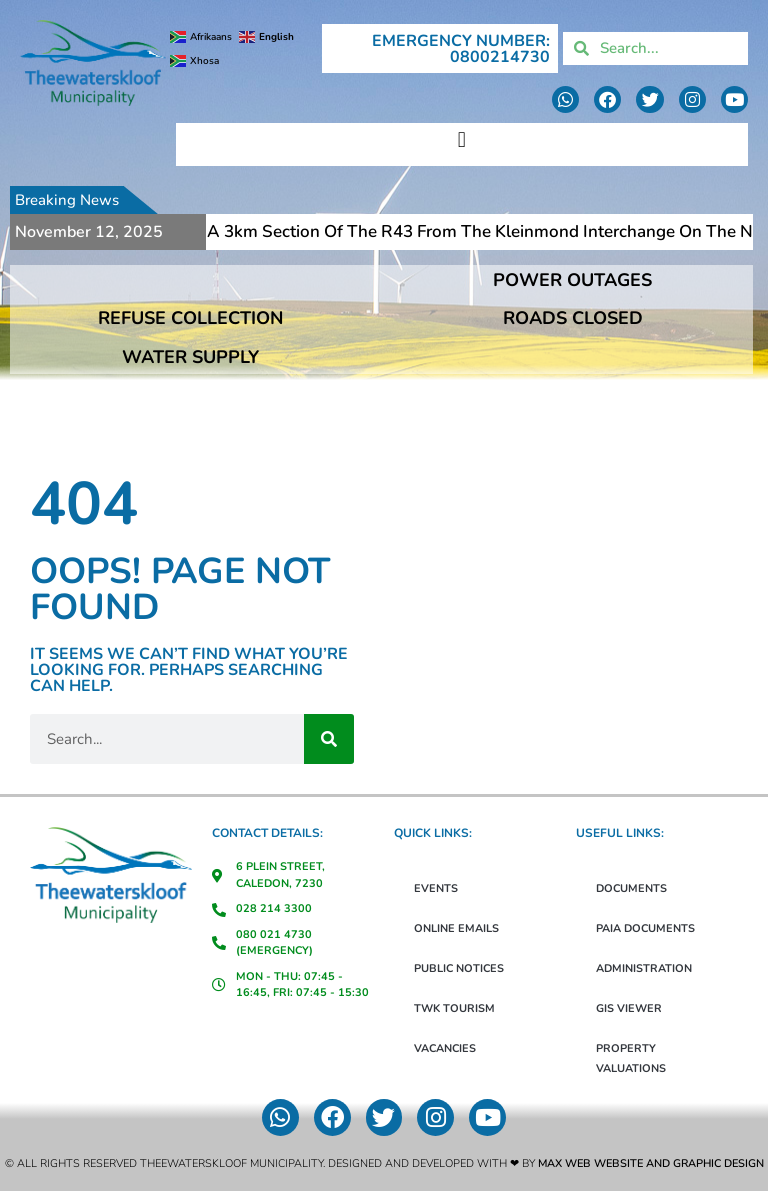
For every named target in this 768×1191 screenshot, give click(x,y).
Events (436, 888)
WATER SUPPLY (190, 357)
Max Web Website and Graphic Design (651, 1163)
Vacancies (445, 1048)
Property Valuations (631, 1058)
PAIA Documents (645, 928)
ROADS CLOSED (573, 318)
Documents (631, 888)
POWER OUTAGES (572, 280)
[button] (461, 139)
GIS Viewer (629, 1008)
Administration (644, 968)
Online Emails (456, 928)
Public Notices (459, 968)
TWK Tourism (454, 1008)
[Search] (329, 739)
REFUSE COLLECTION (190, 318)
